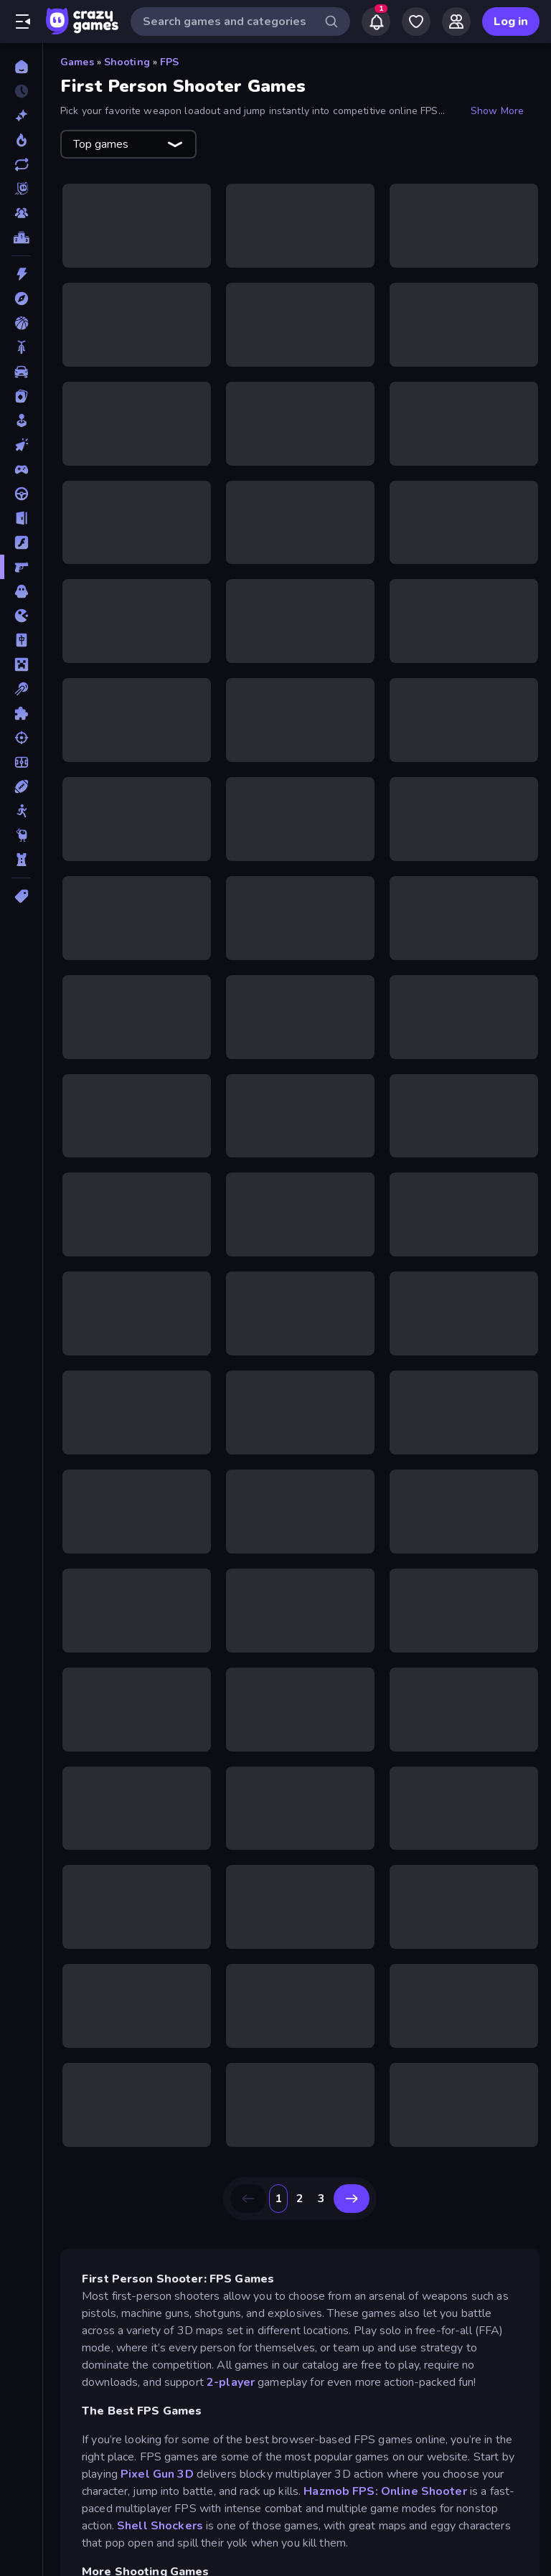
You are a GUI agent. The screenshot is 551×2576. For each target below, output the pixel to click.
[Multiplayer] (21, 213)
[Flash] (21, 542)
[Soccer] (21, 762)
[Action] (21, 274)
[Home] (21, 67)
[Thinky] (21, 835)
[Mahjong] (21, 640)
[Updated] (21, 164)
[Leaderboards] (21, 237)
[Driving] (21, 493)
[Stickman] (21, 811)
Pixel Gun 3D (157, 2474)
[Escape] (21, 518)
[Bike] (21, 347)
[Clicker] (21, 445)
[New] (21, 115)
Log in (511, 21)
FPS (169, 62)
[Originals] (21, 189)
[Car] (21, 371)
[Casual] (21, 420)
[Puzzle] (21, 713)
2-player (232, 2382)
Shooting (127, 62)
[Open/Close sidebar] (23, 21)
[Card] (21, 396)
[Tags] (21, 896)
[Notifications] (376, 21)
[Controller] (21, 469)
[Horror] (21, 591)
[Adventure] (21, 298)
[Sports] (21, 786)
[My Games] (416, 21)
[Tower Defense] (21, 859)
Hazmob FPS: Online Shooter (384, 2491)
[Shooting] (21, 737)
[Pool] (21, 689)
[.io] (21, 615)
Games (77, 62)
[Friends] (456, 21)
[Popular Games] (21, 140)
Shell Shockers (160, 2526)
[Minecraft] (21, 664)
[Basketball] (21, 323)
